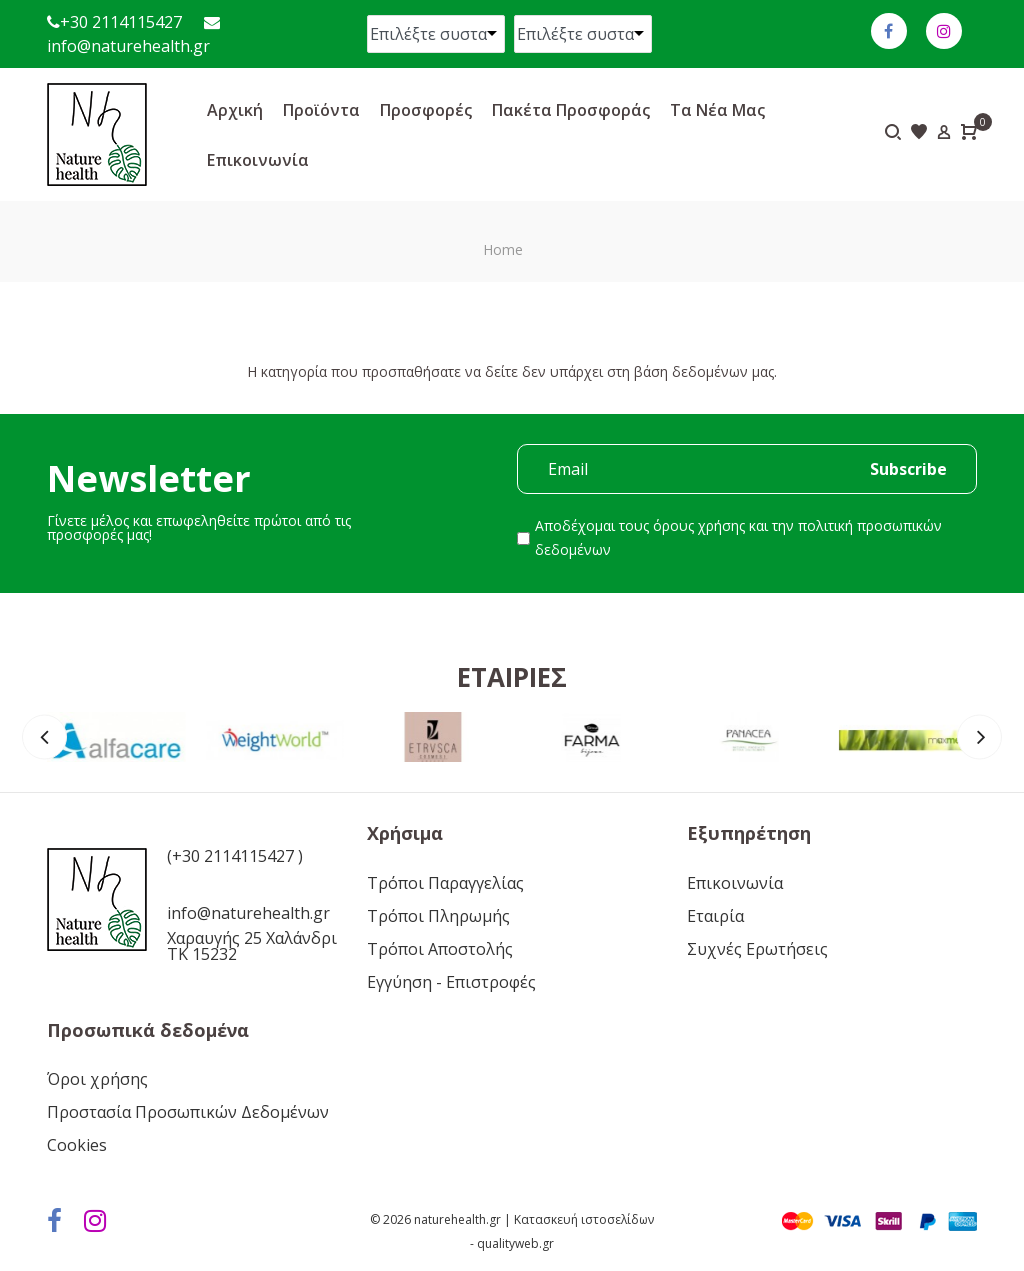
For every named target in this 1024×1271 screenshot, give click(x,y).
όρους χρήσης (699, 525)
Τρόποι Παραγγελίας (445, 883)
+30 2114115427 (121, 22)
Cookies (77, 1145)
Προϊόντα (321, 110)
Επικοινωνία (258, 160)
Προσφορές (426, 110)
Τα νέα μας (717, 110)
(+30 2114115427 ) (235, 856)
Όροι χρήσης (97, 1079)
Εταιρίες (512, 677)
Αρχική (235, 110)
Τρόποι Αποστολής (440, 949)
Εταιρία (715, 916)
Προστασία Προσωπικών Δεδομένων (188, 1112)
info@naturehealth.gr (128, 46)
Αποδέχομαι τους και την (738, 537)
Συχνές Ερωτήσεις (757, 949)
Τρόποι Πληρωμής (438, 916)
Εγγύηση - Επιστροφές (451, 982)
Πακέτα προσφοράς (571, 110)
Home (503, 249)
